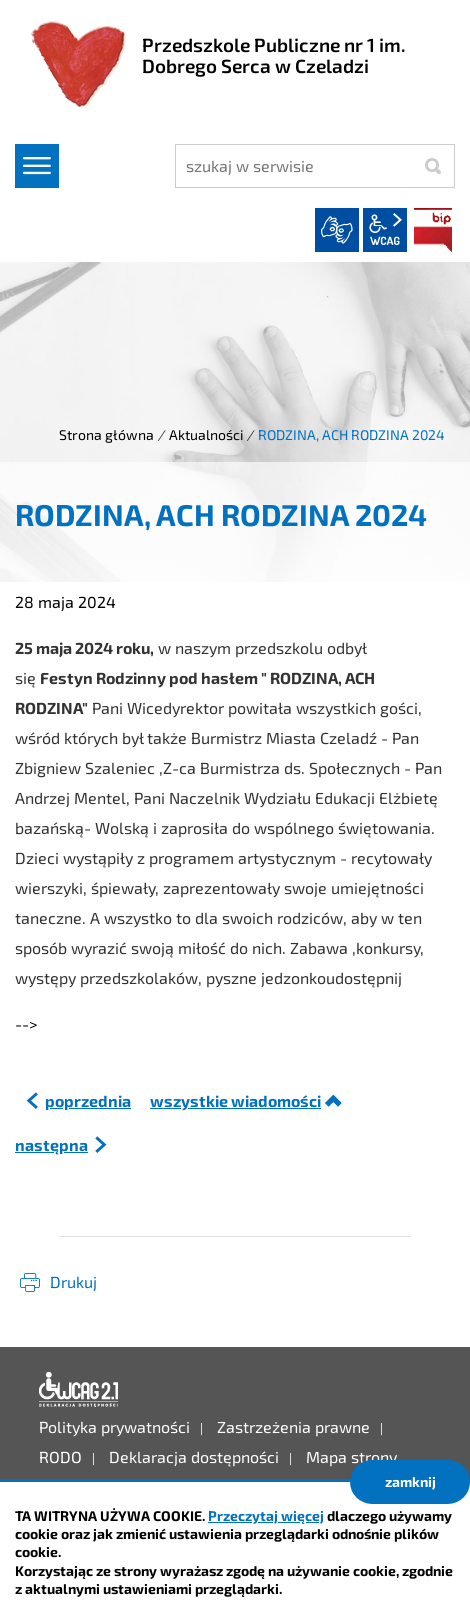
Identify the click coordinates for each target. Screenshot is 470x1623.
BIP (433, 230)
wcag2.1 (385, 230)
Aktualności (206, 434)
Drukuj (73, 1281)
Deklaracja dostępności (79, 1390)
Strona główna (106, 434)
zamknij (410, 1481)
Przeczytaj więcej (266, 1515)
